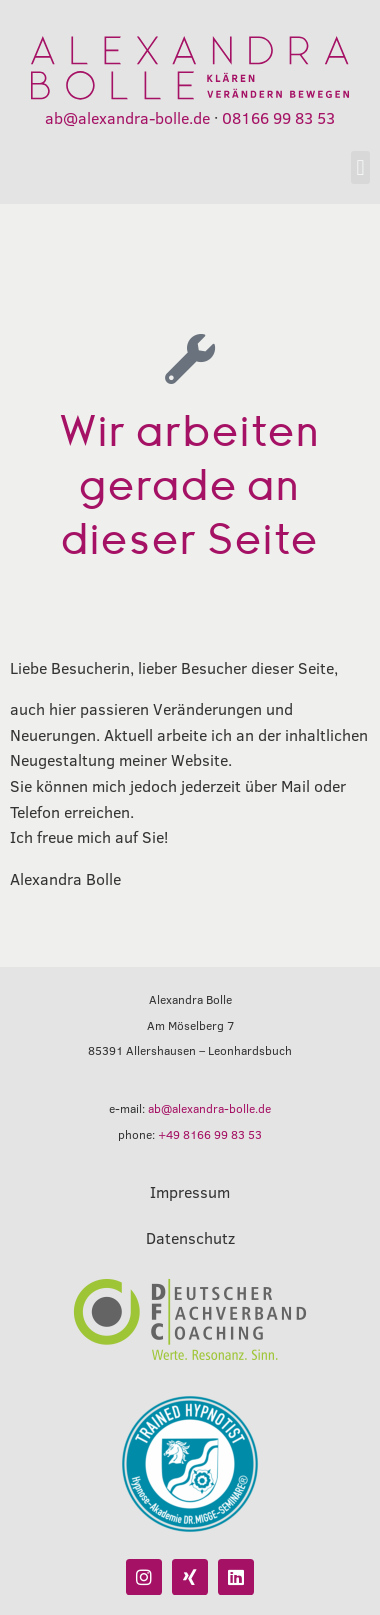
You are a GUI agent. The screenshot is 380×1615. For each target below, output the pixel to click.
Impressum (190, 1191)
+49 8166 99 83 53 (210, 1134)
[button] (360, 167)
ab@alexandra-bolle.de (127, 117)
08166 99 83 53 (278, 117)
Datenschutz (190, 1237)
